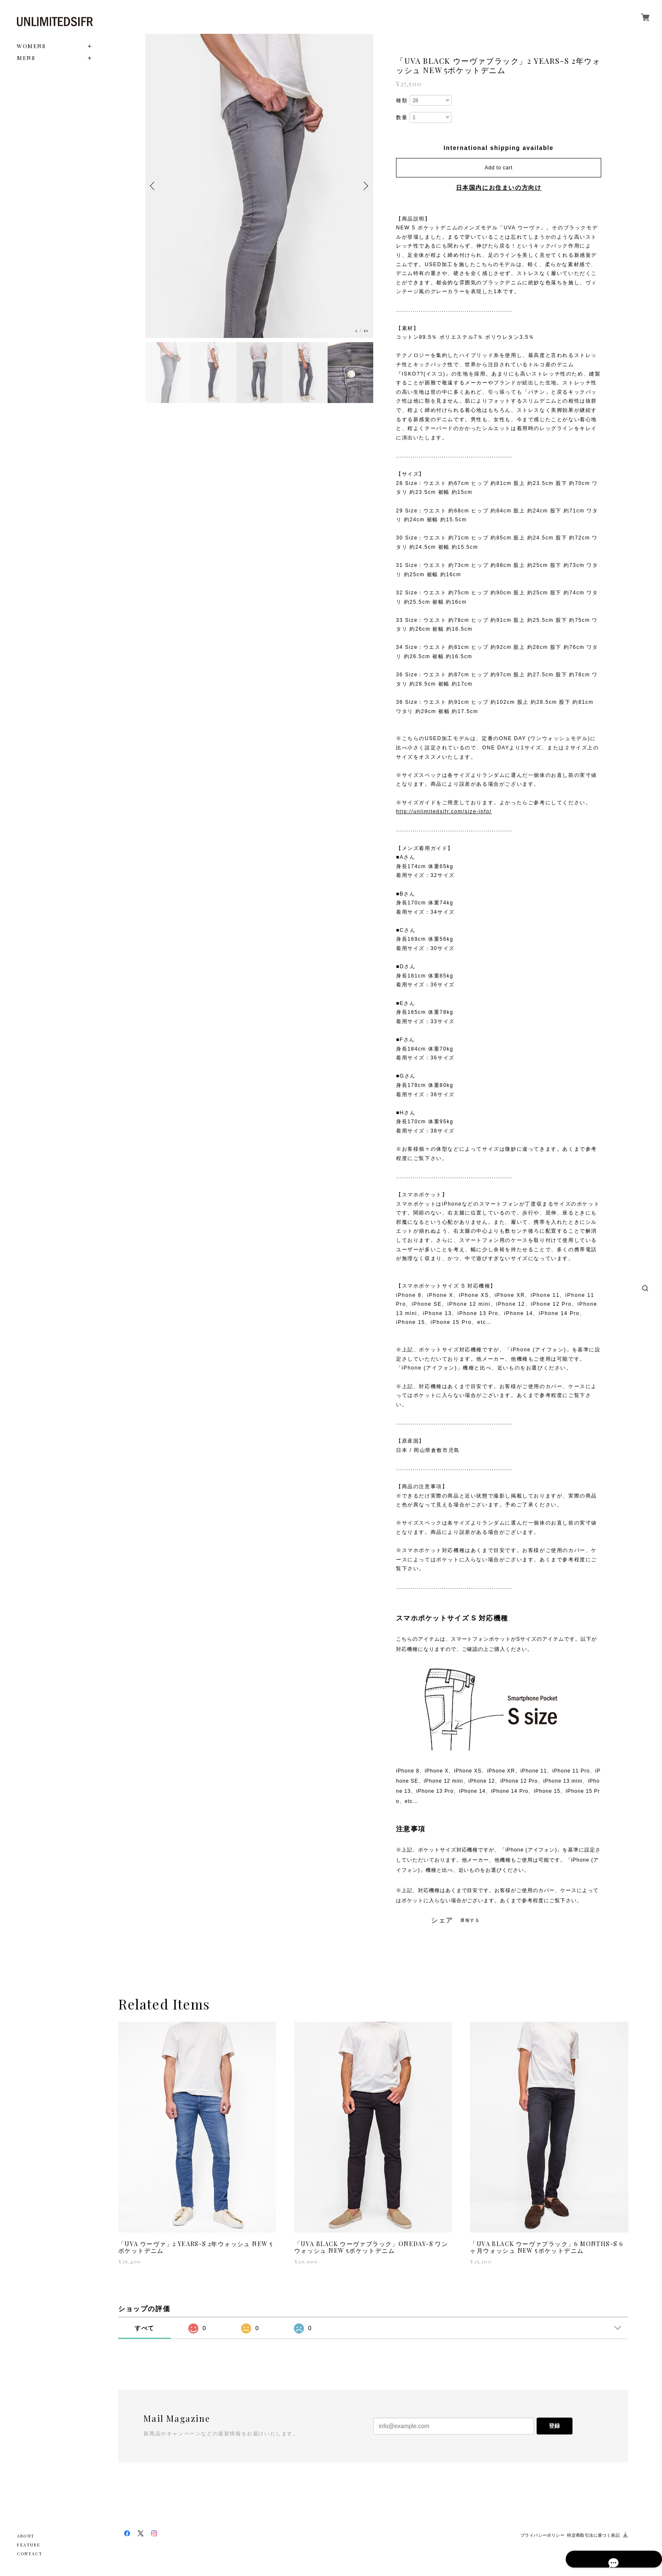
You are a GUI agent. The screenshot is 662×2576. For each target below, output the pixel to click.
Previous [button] (153, 185)
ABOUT (26, 2536)
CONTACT (29, 2554)
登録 (554, 2426)
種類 (401, 100)
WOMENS (31, 46)
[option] (259, 186)
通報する (470, 1920)
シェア (442, 1920)
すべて (145, 2328)
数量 (401, 117)
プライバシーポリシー (542, 2535)
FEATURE (28, 2545)
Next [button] (364, 185)
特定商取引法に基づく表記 (593, 2535)
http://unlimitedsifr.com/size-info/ (444, 811)
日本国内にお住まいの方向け (499, 187)
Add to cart (499, 168)
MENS (26, 57)
